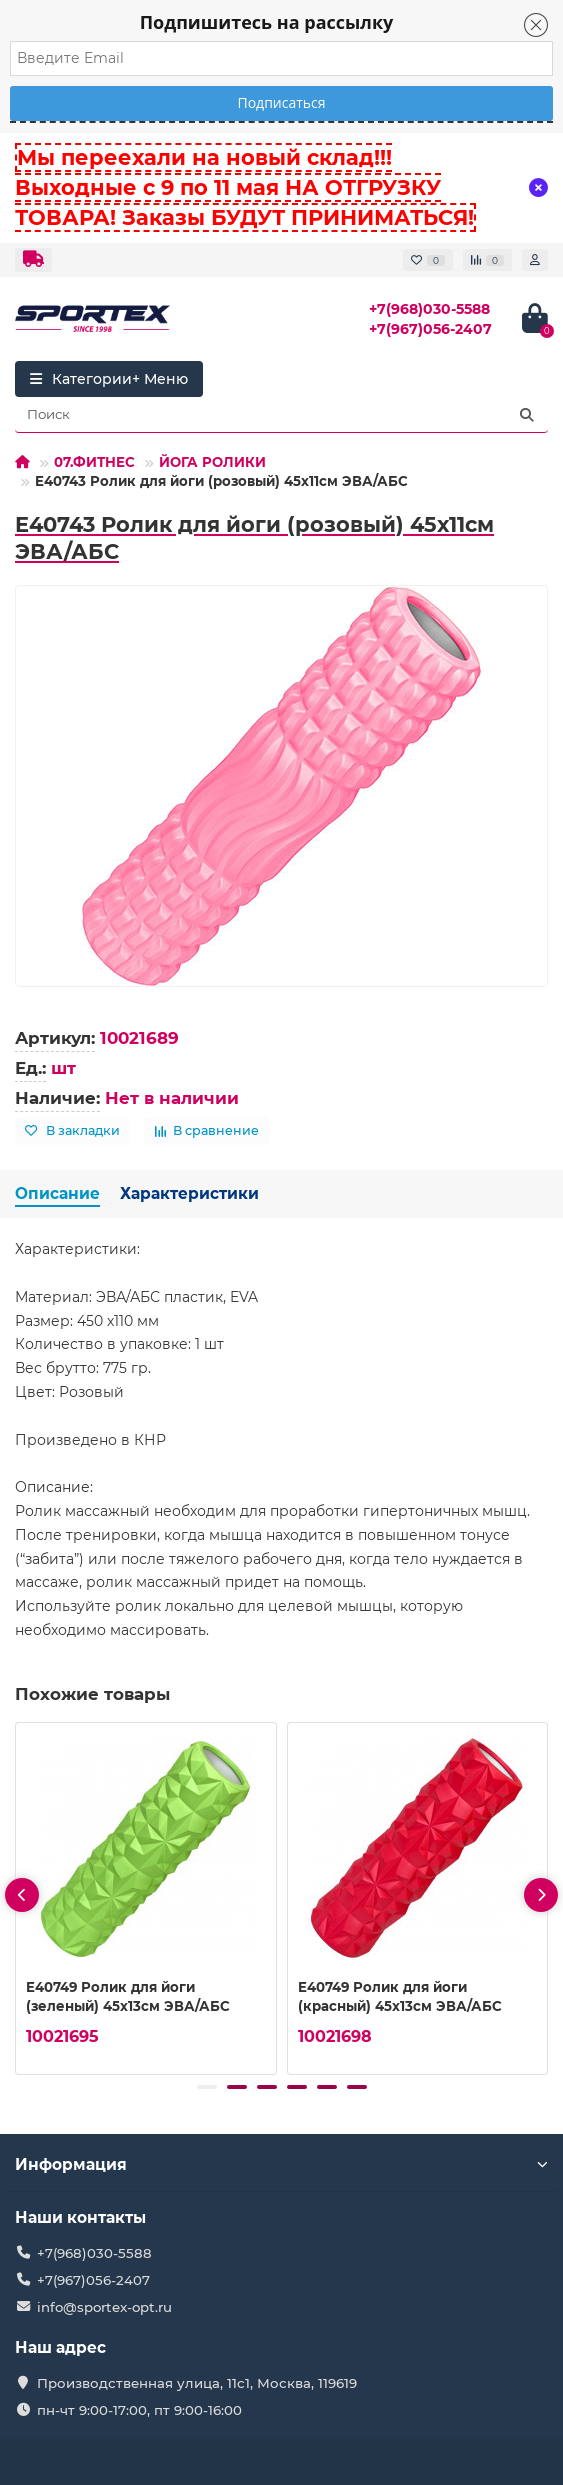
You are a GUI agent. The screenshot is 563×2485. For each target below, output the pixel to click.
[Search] (281, 415)
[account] (535, 260)
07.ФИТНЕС (94, 462)
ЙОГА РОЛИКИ (212, 462)
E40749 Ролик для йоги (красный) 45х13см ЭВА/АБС (400, 1996)
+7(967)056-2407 (430, 329)
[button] (207, 2087)
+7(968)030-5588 (429, 309)
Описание (57, 1193)
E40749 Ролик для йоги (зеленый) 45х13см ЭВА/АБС (128, 1996)
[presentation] (22, 1895)
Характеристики (189, 1193)
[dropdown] (33, 260)
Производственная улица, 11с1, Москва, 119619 (197, 2383)
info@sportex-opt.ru (104, 2307)
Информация (281, 2164)
